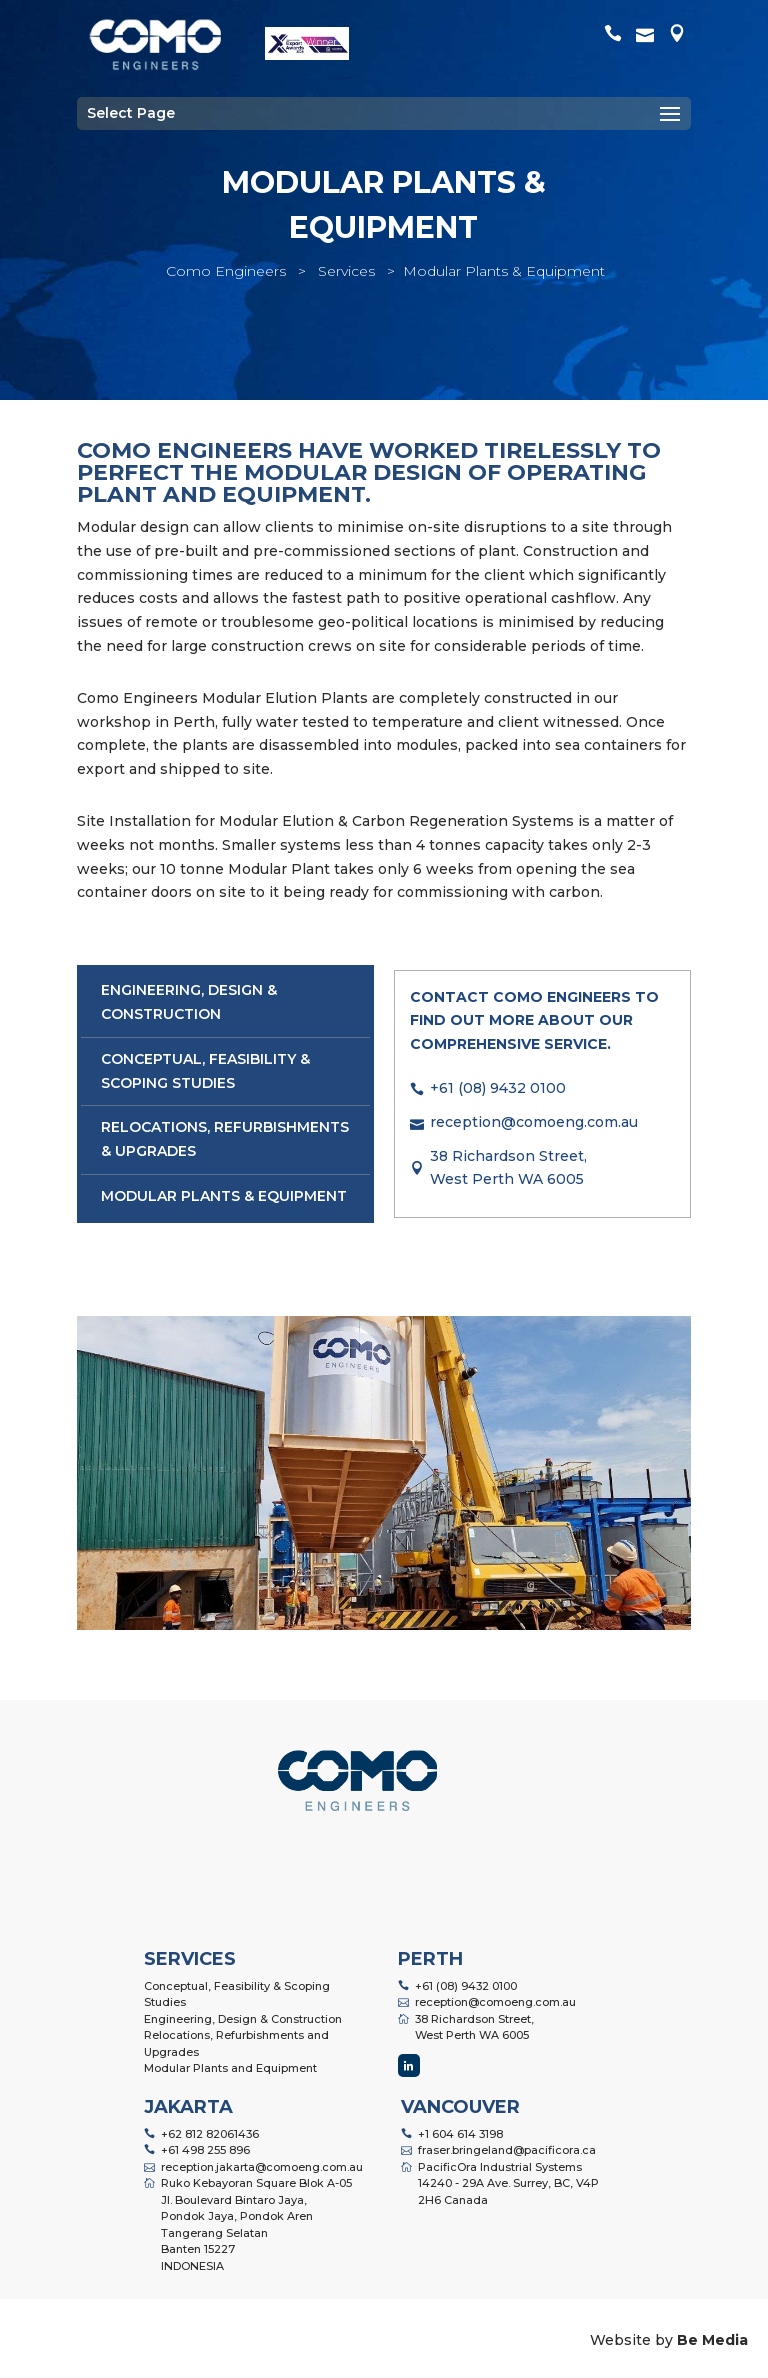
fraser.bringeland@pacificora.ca (507, 2150)
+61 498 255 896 (205, 2150)
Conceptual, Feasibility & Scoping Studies (237, 1994)
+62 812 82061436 (210, 2134)
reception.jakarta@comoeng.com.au (262, 2167)
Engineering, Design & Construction (243, 2019)
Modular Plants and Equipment (230, 2068)
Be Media (712, 2340)
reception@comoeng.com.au (534, 1122)
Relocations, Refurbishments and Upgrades (236, 2043)
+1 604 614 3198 (460, 2134)
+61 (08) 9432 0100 (498, 1088)
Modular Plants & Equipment (224, 1196)
